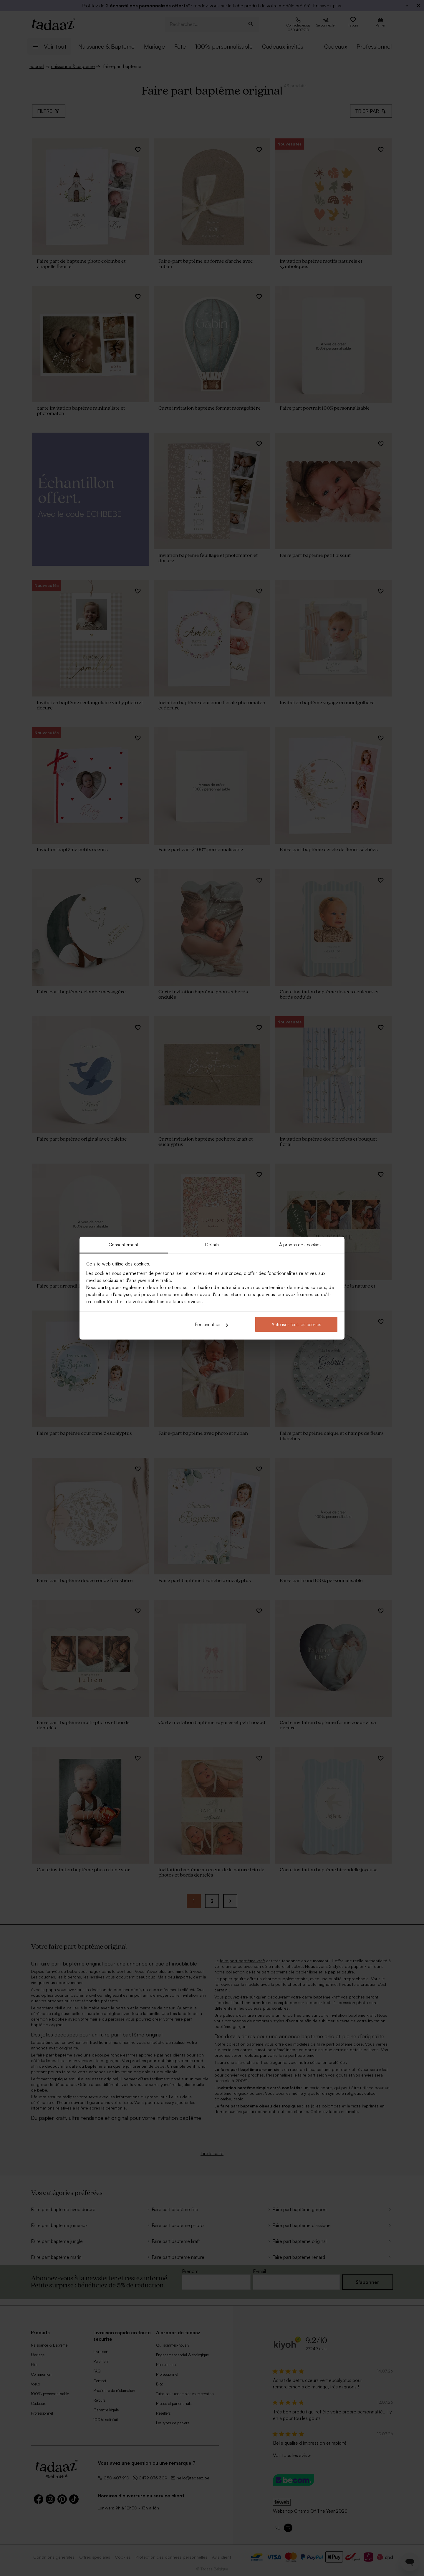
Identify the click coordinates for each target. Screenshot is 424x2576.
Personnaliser (211, 1324)
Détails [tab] (212, 1244)
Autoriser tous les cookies (296, 1324)
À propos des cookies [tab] (300, 1244)
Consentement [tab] (123, 1244)
